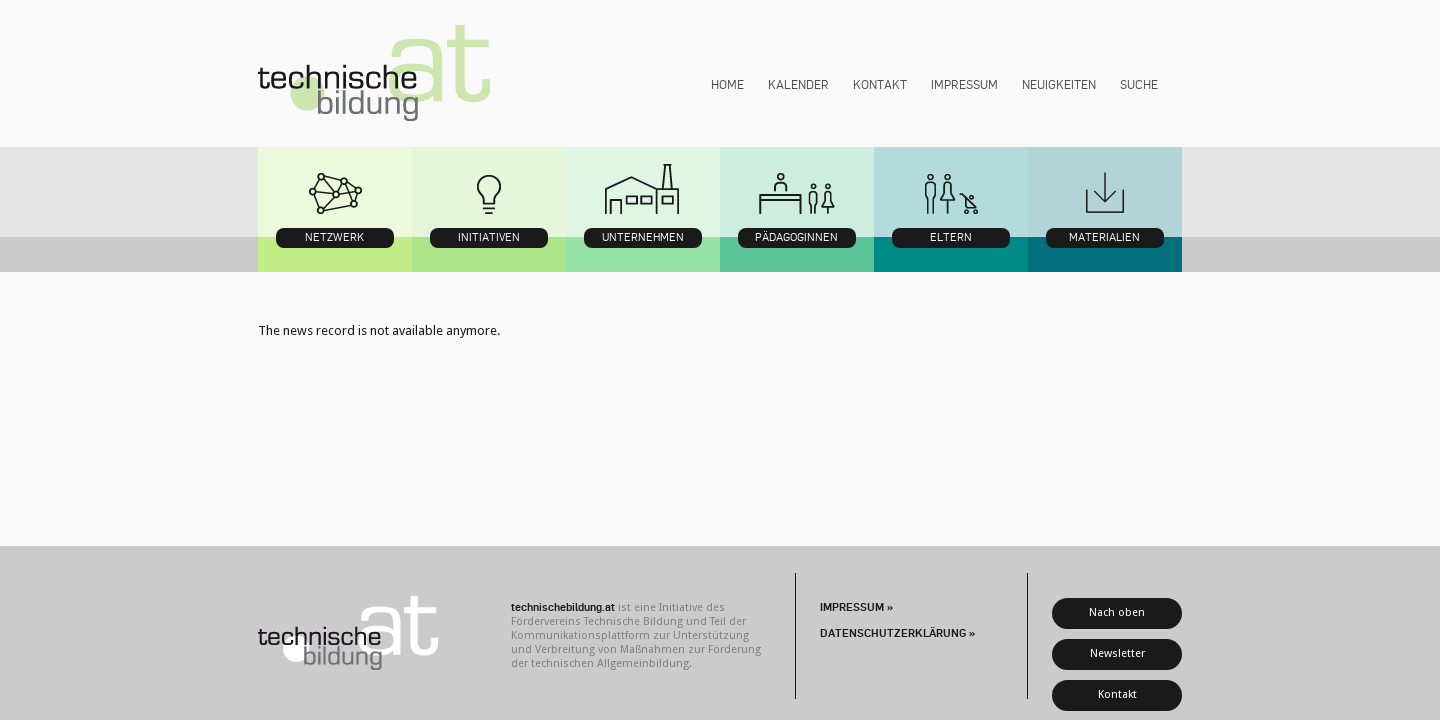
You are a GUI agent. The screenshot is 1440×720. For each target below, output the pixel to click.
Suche (1139, 84)
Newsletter (1117, 653)
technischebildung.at (374, 73)
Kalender (798, 84)
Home (727, 84)
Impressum (964, 84)
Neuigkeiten (1059, 84)
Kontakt (880, 84)
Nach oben (1117, 612)
